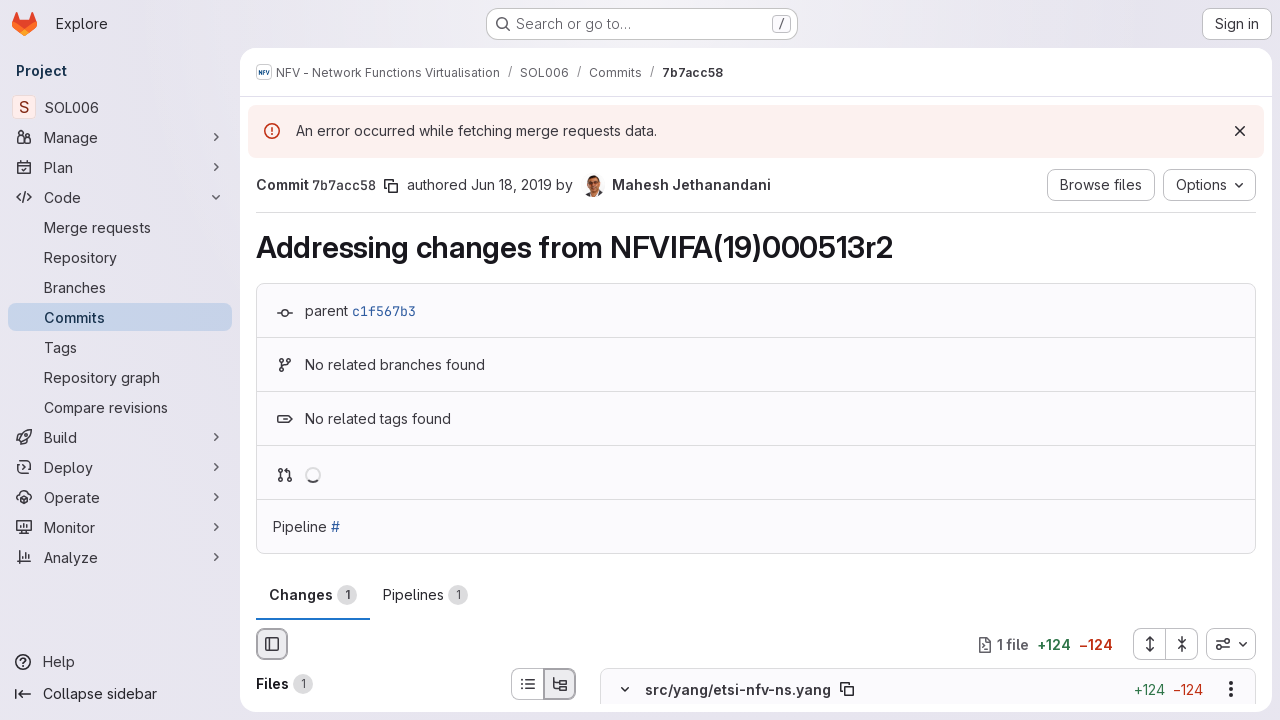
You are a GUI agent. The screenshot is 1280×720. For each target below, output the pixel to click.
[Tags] (120, 347)
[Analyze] (120, 557)
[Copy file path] (847, 690)
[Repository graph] (120, 377)
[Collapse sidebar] (120, 694)
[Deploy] (120, 467)
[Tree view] (560, 684)
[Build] (120, 437)
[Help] (120, 662)
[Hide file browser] (272, 644)
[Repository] (120, 257)
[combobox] (1231, 644)
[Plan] (120, 167)
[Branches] (120, 287)
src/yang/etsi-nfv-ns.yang (738, 689)
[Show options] (1231, 690)
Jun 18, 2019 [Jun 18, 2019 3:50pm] (511, 184)
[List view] (527, 684)
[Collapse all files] (1182, 644)
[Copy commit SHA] (391, 186)
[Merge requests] (120, 227)
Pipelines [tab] (425, 595)
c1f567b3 (384, 311)
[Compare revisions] (120, 407)
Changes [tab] (313, 595)
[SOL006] (120, 107)
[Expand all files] (1149, 644)
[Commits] (120, 317)
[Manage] (120, 137)
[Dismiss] (1240, 131)
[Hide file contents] (625, 690)
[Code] (120, 197)
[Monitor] (120, 527)
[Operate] (120, 497)
